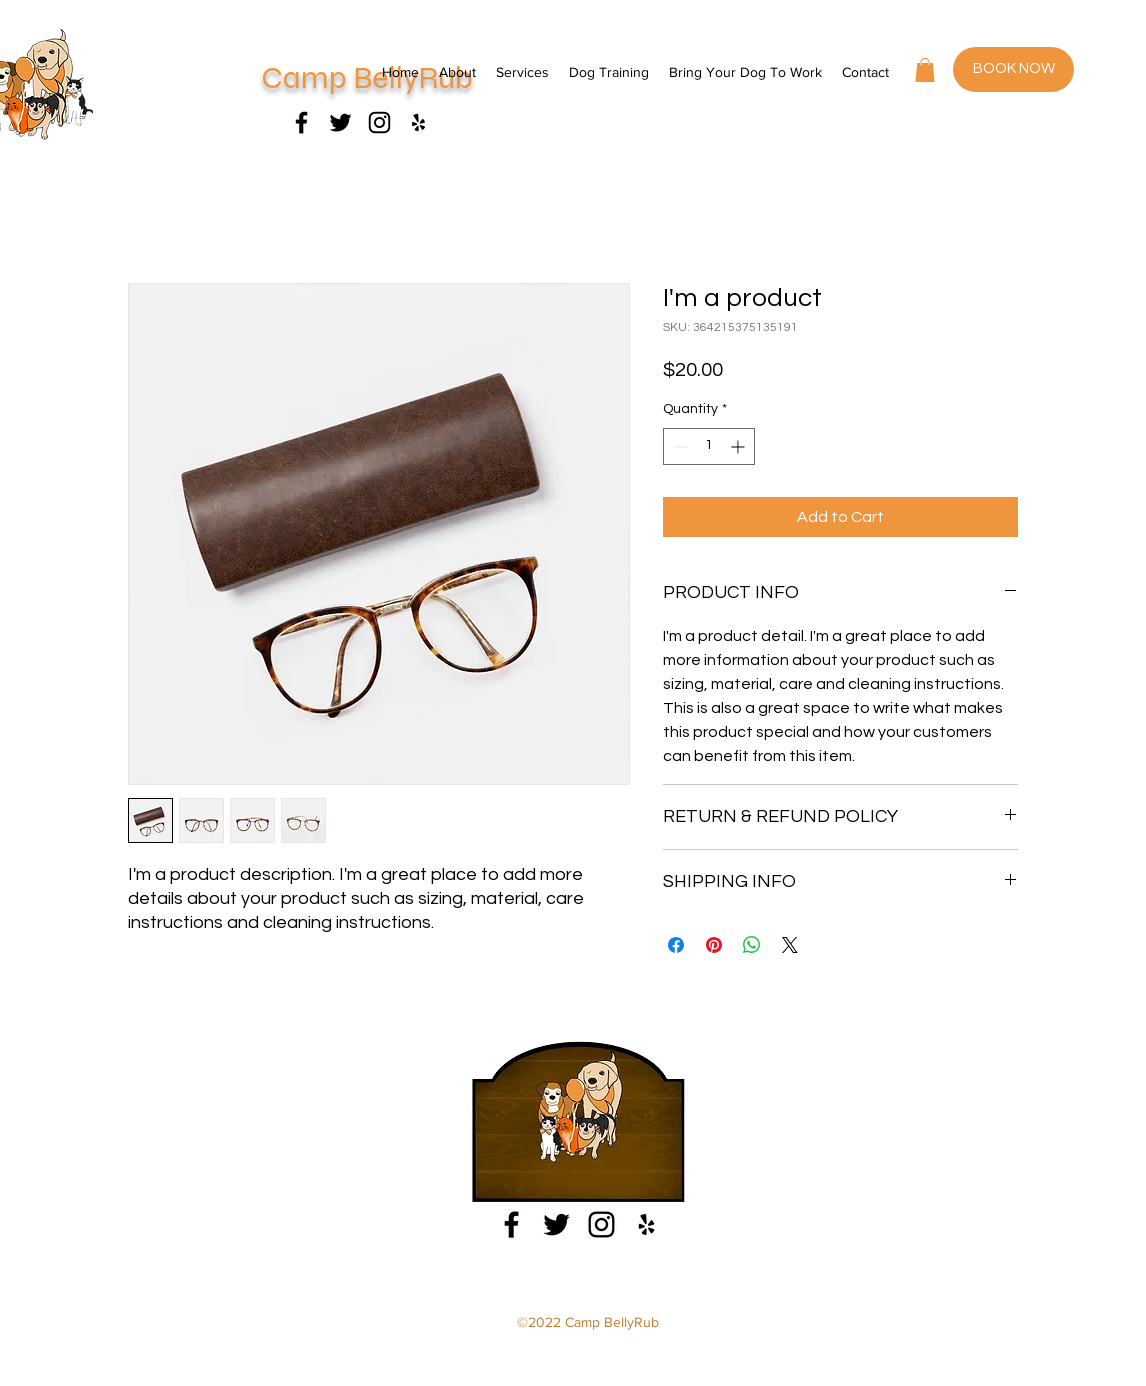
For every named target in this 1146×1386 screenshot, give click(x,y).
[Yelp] (646, 1224)
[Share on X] (790, 945)
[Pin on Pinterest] (714, 945)
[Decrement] (678, 446)
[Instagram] (379, 122)
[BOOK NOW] (1013, 69)
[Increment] (739, 446)
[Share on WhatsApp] (752, 945)
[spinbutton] (709, 446)
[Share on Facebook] (676, 945)
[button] (925, 70)
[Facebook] (301, 122)
